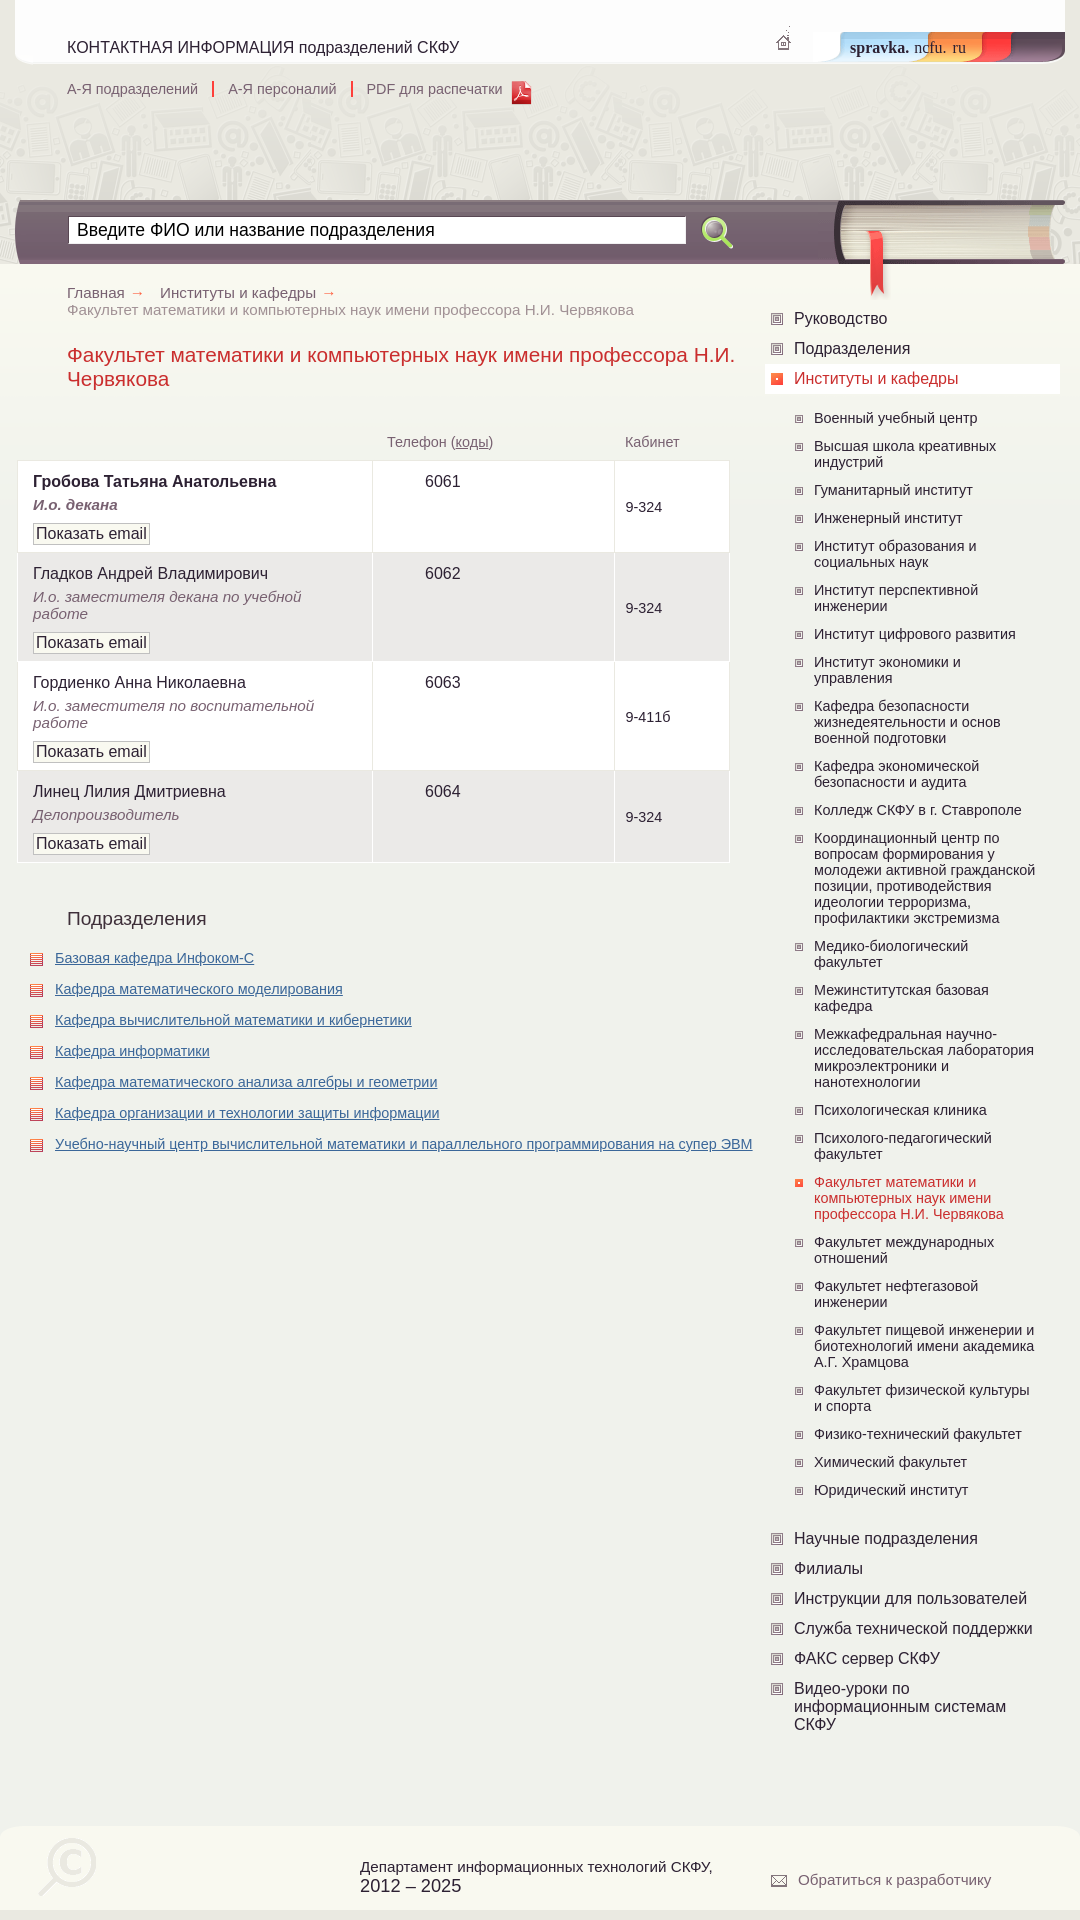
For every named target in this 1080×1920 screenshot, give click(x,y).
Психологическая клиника (900, 1110)
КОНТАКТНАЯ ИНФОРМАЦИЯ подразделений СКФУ (263, 47)
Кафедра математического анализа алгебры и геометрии (246, 1082)
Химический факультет (890, 1462)
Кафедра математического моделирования (199, 989)
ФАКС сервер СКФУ (867, 1658)
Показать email (91, 533)
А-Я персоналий (282, 89)
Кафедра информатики (132, 1051)
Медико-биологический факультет (891, 954)
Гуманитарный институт (893, 490)
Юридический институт (891, 1490)
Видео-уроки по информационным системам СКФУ (900, 1706)
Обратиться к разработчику (894, 1879)
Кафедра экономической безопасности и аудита (896, 774)
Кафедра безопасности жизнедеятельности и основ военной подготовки (907, 722)
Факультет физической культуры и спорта (922, 1398)
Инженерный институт (888, 518)
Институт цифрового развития (915, 634)
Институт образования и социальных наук (895, 554)
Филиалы (828, 1568)
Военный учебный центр (896, 418)
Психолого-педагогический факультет (903, 1146)
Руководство (841, 318)
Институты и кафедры (876, 378)
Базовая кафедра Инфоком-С (154, 958)
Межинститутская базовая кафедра (901, 998)
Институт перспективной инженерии (896, 598)
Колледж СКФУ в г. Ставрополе (918, 810)
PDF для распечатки (435, 89)
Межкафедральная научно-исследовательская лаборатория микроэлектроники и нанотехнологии (924, 1058)
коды (472, 442)
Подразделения (852, 348)
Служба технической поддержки (913, 1628)
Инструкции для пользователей (910, 1598)
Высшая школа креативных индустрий (905, 454)
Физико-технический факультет (918, 1434)
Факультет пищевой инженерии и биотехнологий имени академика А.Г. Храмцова (924, 1346)
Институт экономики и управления (887, 670)
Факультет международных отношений (904, 1250)
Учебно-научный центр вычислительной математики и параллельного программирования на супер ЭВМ (404, 1144)
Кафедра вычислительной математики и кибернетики (233, 1020)
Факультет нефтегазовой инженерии (896, 1294)
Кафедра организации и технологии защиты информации (247, 1113)
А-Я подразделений (132, 89)
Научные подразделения (886, 1538)
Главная (113, 292)
